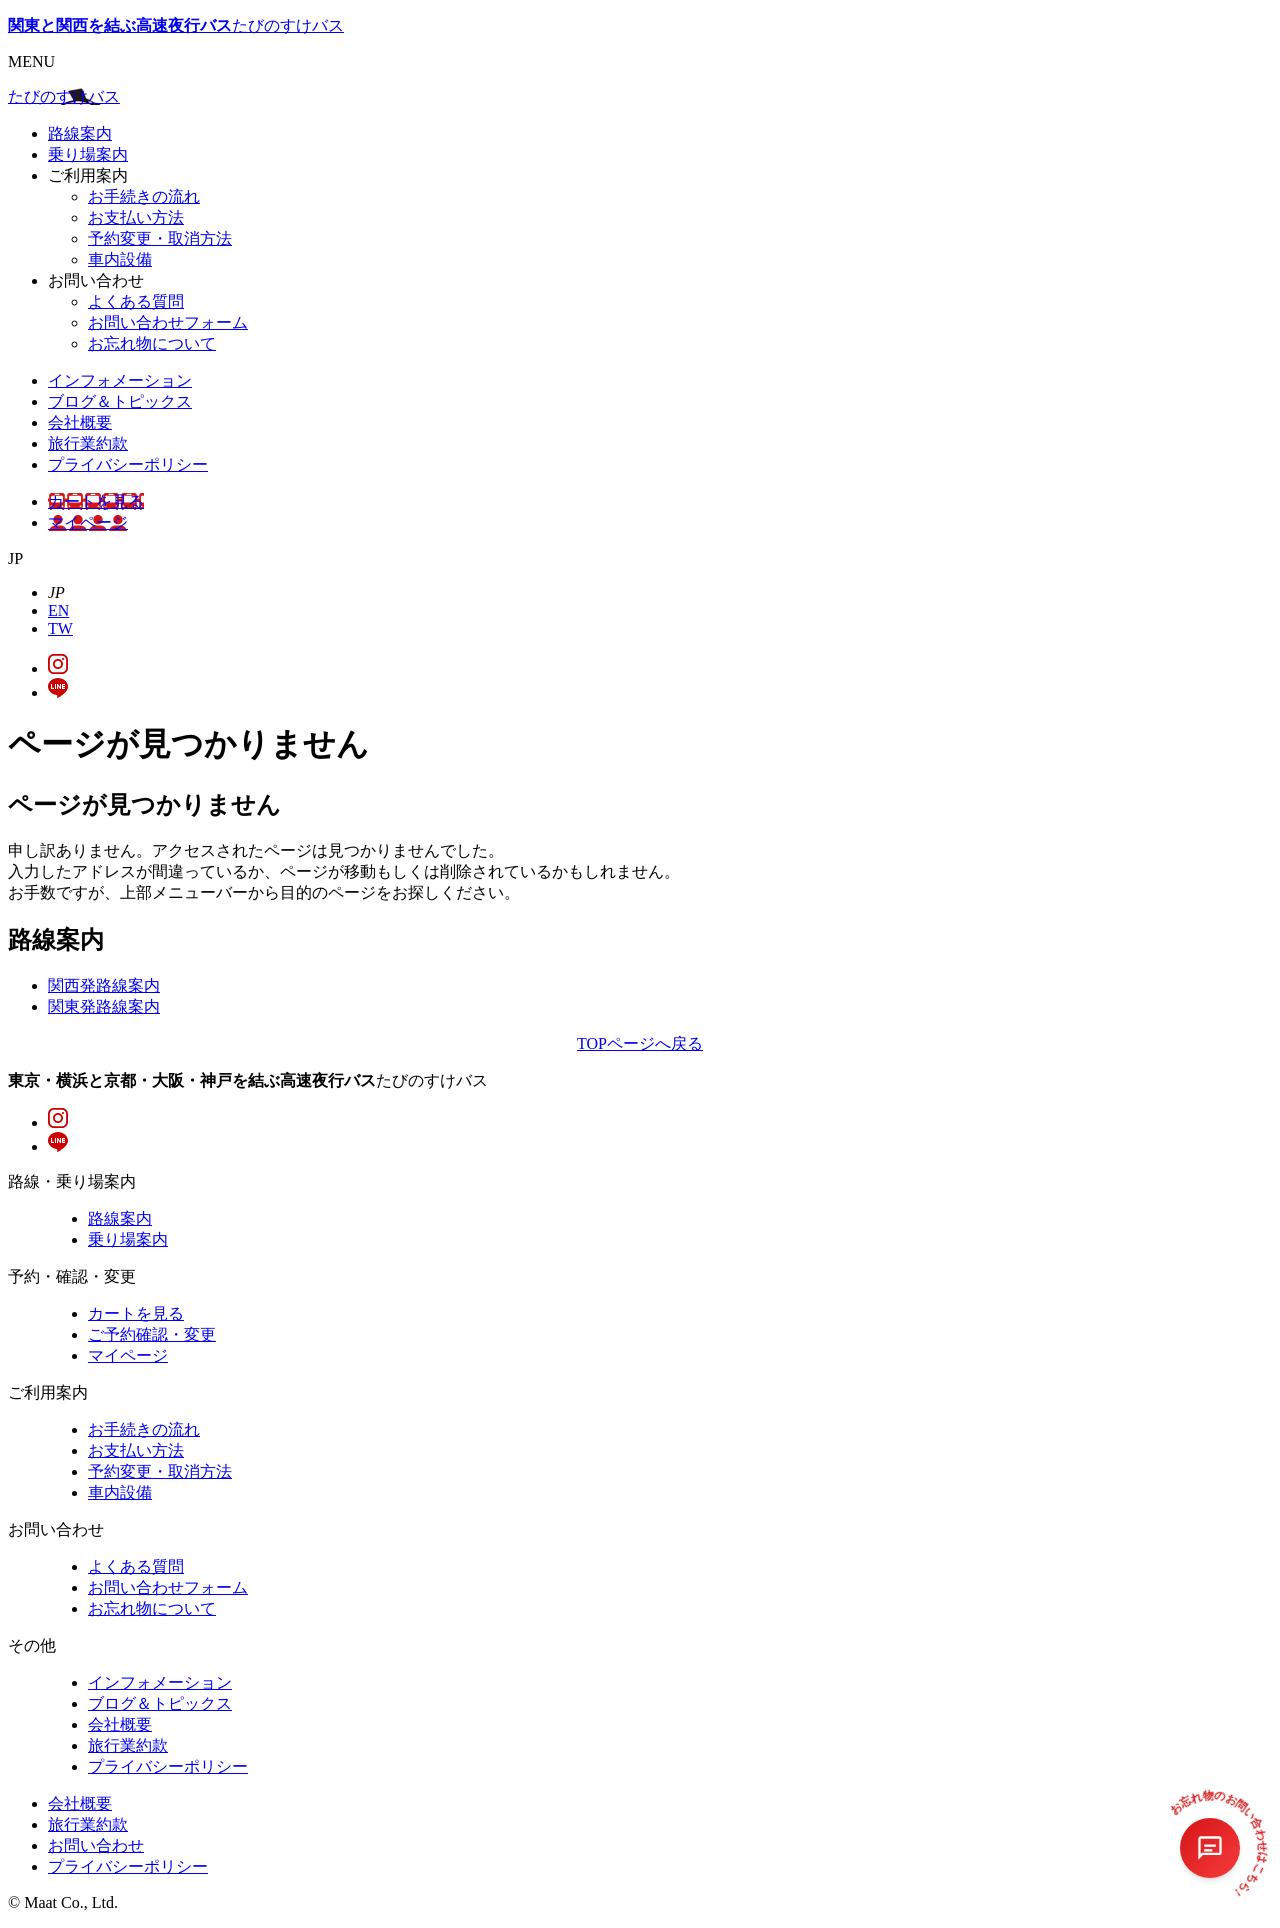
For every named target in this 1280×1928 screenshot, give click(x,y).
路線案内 (80, 133)
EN (58, 610)
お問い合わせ (96, 1845)
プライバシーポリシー (128, 464)
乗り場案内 (88, 154)
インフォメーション (120, 380)
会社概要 (80, 422)
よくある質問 (136, 301)
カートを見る (96, 501)
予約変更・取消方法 (160, 238)
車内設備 (120, 259)
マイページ (88, 522)
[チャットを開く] (1210, 1848)
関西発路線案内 (104, 985)
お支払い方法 (136, 217)
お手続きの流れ (144, 196)
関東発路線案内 (104, 1006)
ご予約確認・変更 (152, 1334)
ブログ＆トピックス (120, 401)
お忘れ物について (152, 343)
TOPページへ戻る (640, 1043)
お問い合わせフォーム (168, 322)
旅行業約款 (88, 443)
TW (60, 628)
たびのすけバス (176, 25)
